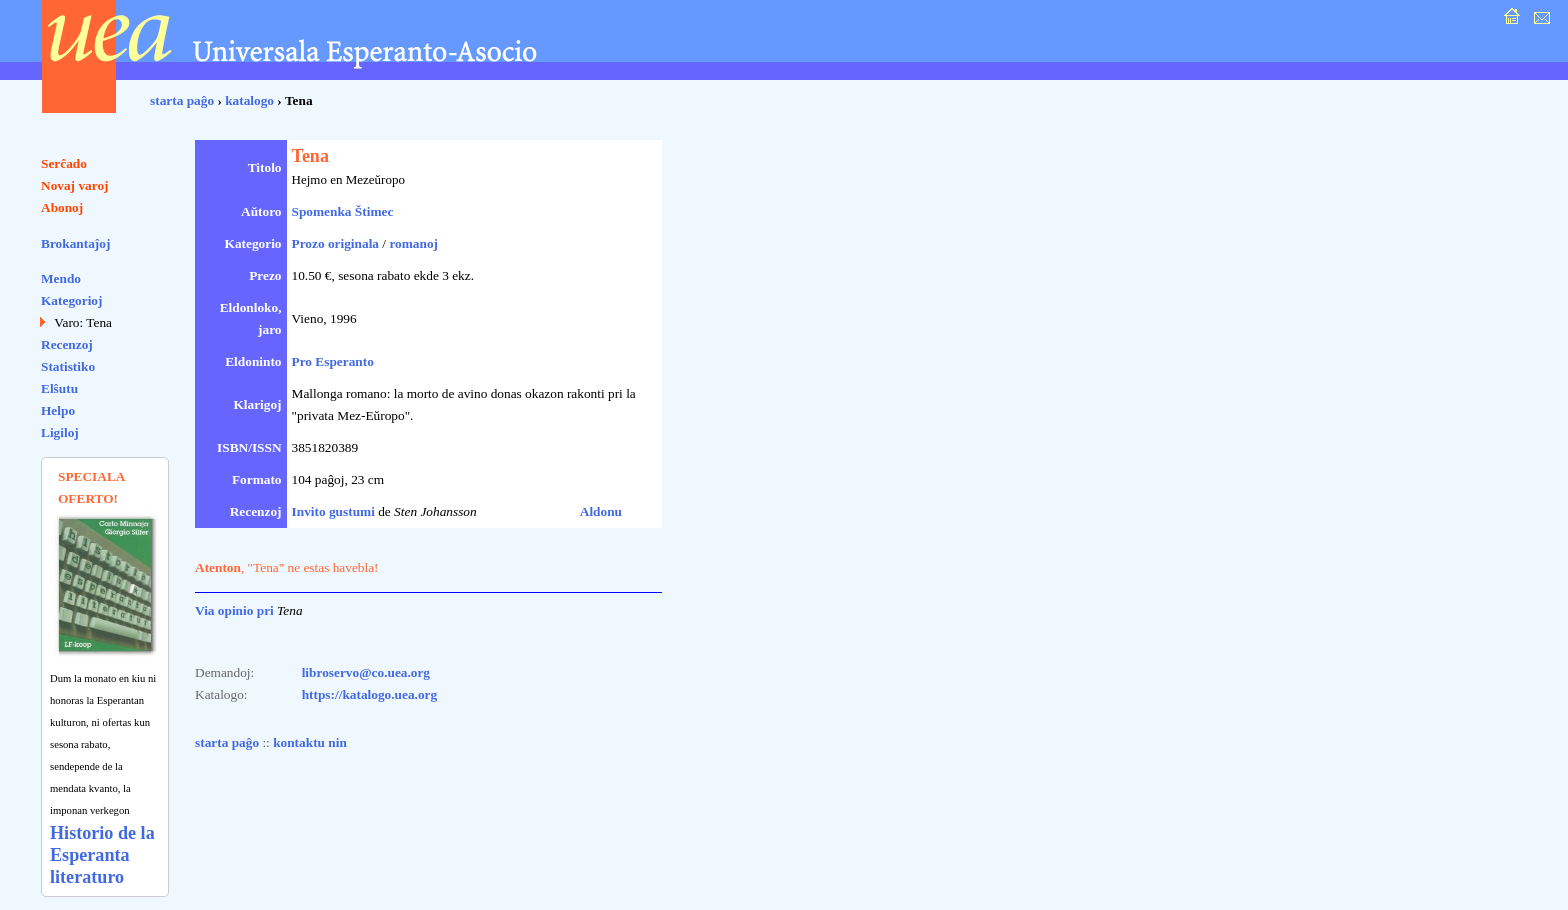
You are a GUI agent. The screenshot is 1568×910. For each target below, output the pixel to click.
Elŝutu (59, 388)
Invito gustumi (333, 511)
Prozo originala (336, 243)
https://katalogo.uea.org (370, 694)
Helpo (58, 410)
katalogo (249, 100)
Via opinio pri (234, 610)
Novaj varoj (75, 185)
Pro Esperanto (333, 361)
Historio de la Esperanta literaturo (102, 855)
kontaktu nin (310, 742)
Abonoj (62, 207)
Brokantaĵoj (75, 243)
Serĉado (64, 163)
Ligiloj (60, 432)
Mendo (61, 278)
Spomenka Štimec (343, 211)
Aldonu (601, 511)
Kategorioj (71, 300)
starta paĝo (182, 100)
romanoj (413, 243)
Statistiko (68, 366)
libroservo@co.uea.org (366, 672)
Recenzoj (67, 344)
